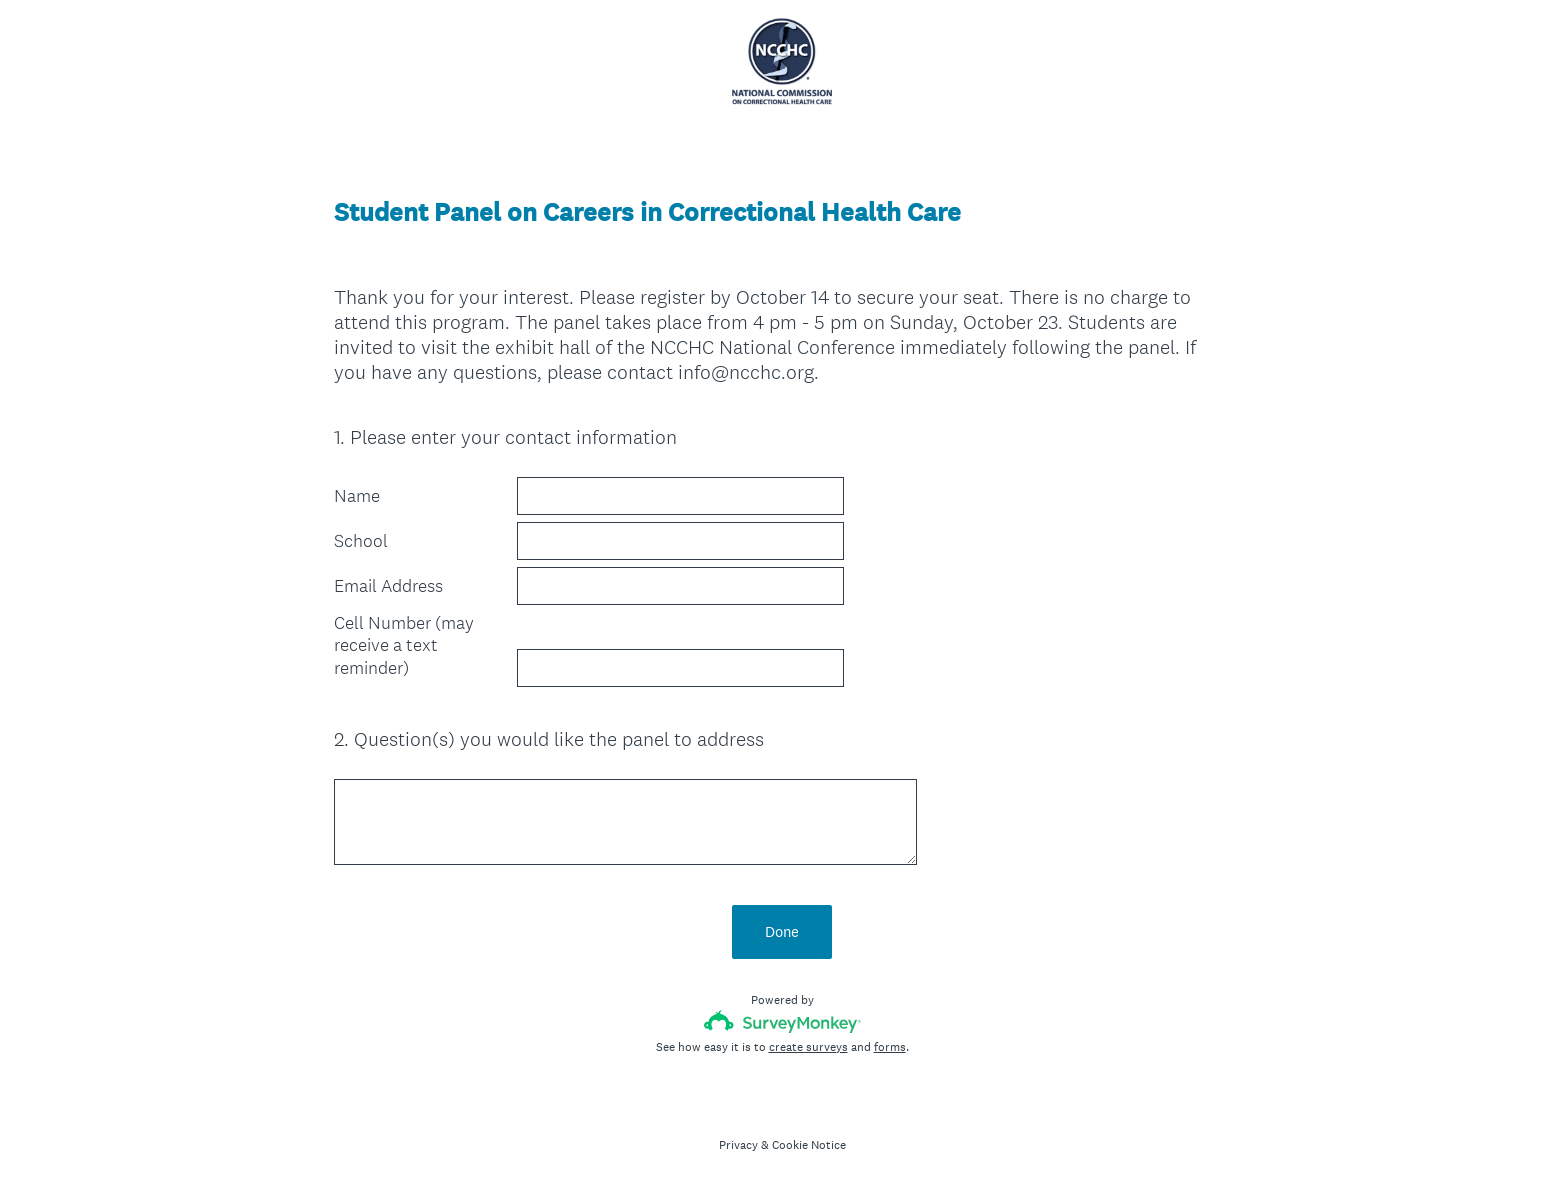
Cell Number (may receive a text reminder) (404, 645)
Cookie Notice (809, 1145)
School (361, 541)
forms (890, 1047)
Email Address (388, 586)
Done (782, 931)
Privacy (738, 1145)
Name (357, 496)
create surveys (808, 1047)
